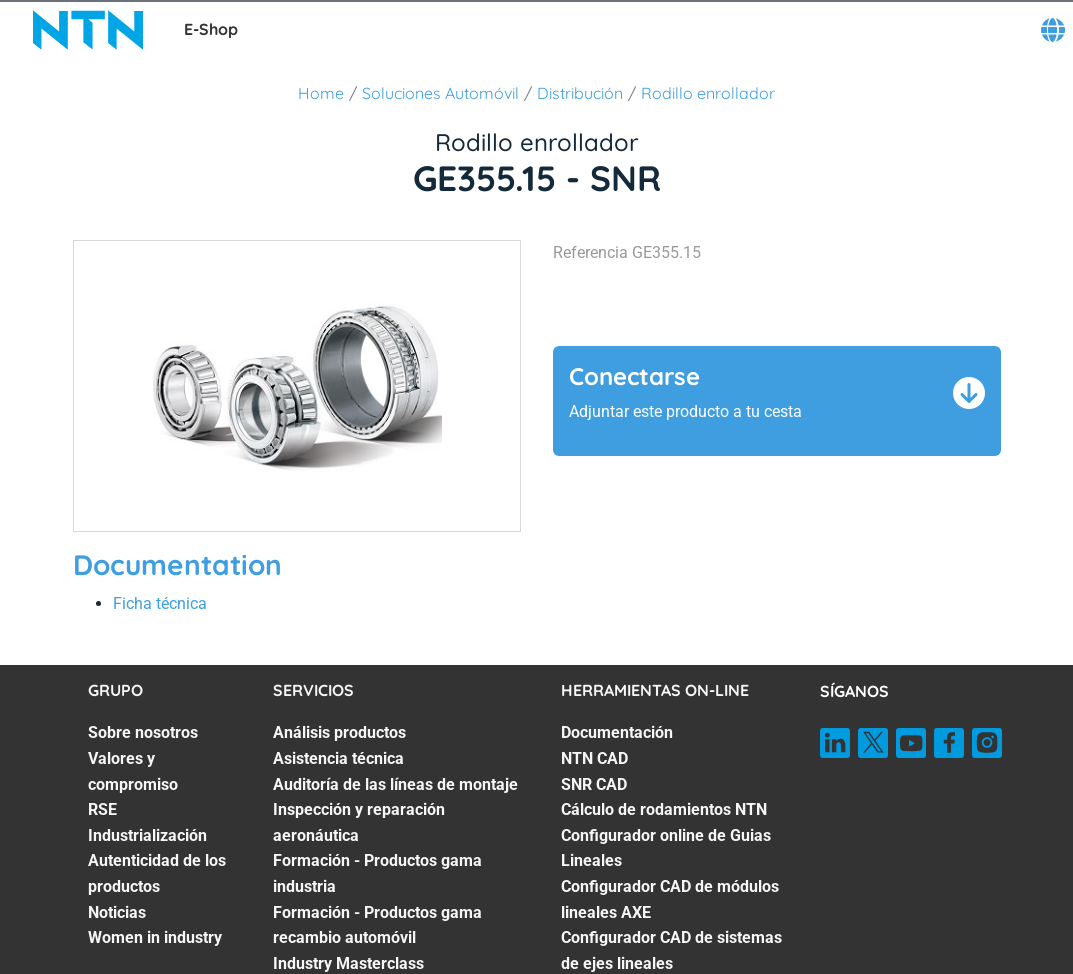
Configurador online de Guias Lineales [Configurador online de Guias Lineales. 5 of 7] (666, 848)
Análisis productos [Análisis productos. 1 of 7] (339, 732)
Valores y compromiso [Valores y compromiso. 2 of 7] (133, 771)
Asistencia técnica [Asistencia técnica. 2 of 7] (338, 758)
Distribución (580, 93)
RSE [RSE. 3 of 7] (102, 809)
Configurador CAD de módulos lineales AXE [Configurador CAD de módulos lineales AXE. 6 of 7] (670, 899)
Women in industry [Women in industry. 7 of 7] (155, 937)
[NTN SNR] (88, 30)
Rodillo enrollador (708, 93)
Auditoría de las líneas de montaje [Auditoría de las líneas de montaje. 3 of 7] (395, 784)
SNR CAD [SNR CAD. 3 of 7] (594, 784)
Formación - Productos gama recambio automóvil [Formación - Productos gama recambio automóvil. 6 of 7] (377, 925)
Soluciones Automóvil (440, 93)
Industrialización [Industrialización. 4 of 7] (147, 835)
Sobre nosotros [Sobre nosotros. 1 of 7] (143, 732)
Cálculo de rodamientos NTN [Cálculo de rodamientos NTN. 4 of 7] (664, 809)
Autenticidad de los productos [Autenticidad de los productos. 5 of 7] (157, 873)
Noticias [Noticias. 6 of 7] (117, 912)
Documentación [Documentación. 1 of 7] (617, 732)
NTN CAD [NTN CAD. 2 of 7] (594, 758)
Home (321, 93)
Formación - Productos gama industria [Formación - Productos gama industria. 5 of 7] (377, 873)
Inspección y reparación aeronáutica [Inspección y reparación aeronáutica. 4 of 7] (359, 822)
